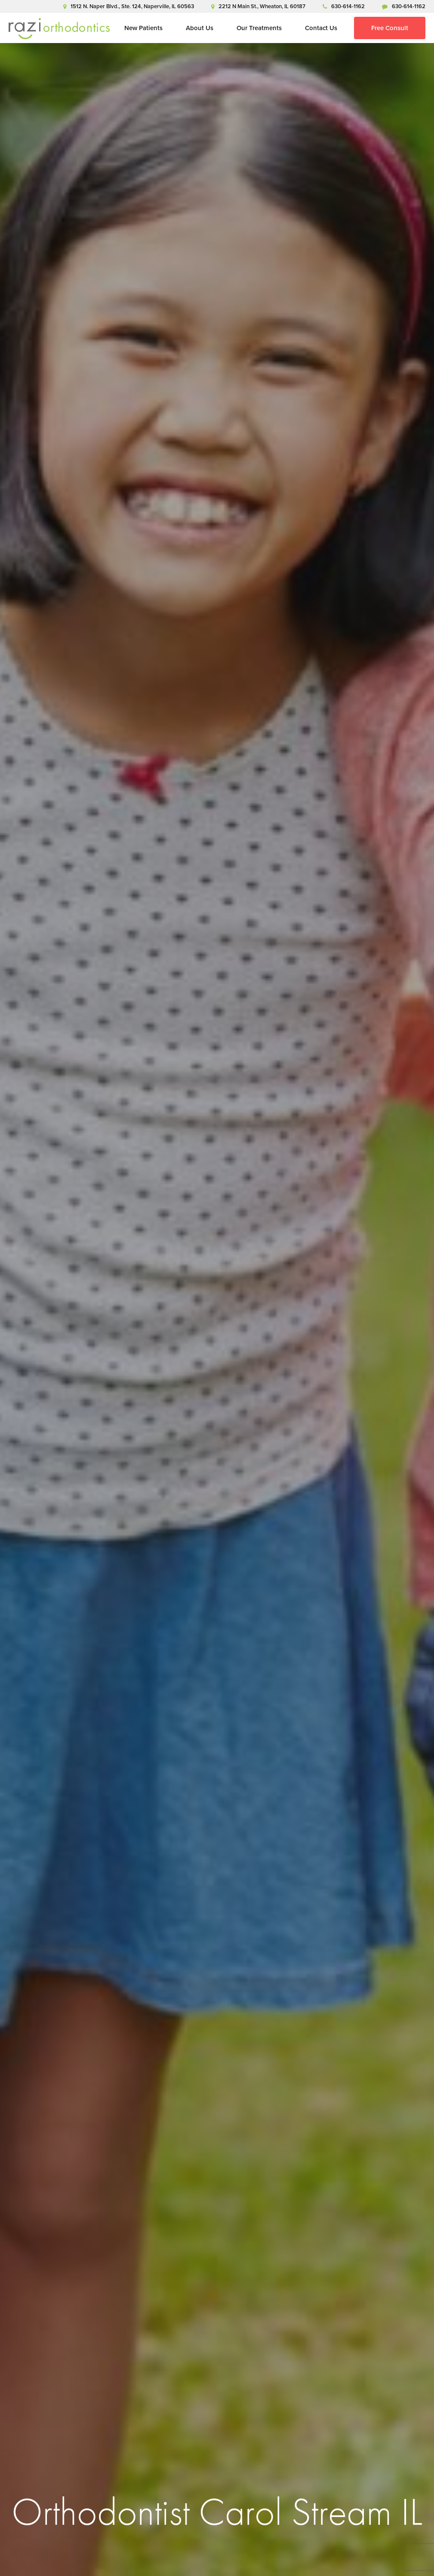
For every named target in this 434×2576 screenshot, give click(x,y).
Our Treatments (259, 28)
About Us (199, 28)
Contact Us (321, 28)
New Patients (143, 28)
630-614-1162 (344, 6)
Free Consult (389, 28)
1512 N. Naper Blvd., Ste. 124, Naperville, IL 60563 (128, 6)
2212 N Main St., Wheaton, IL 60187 (258, 6)
